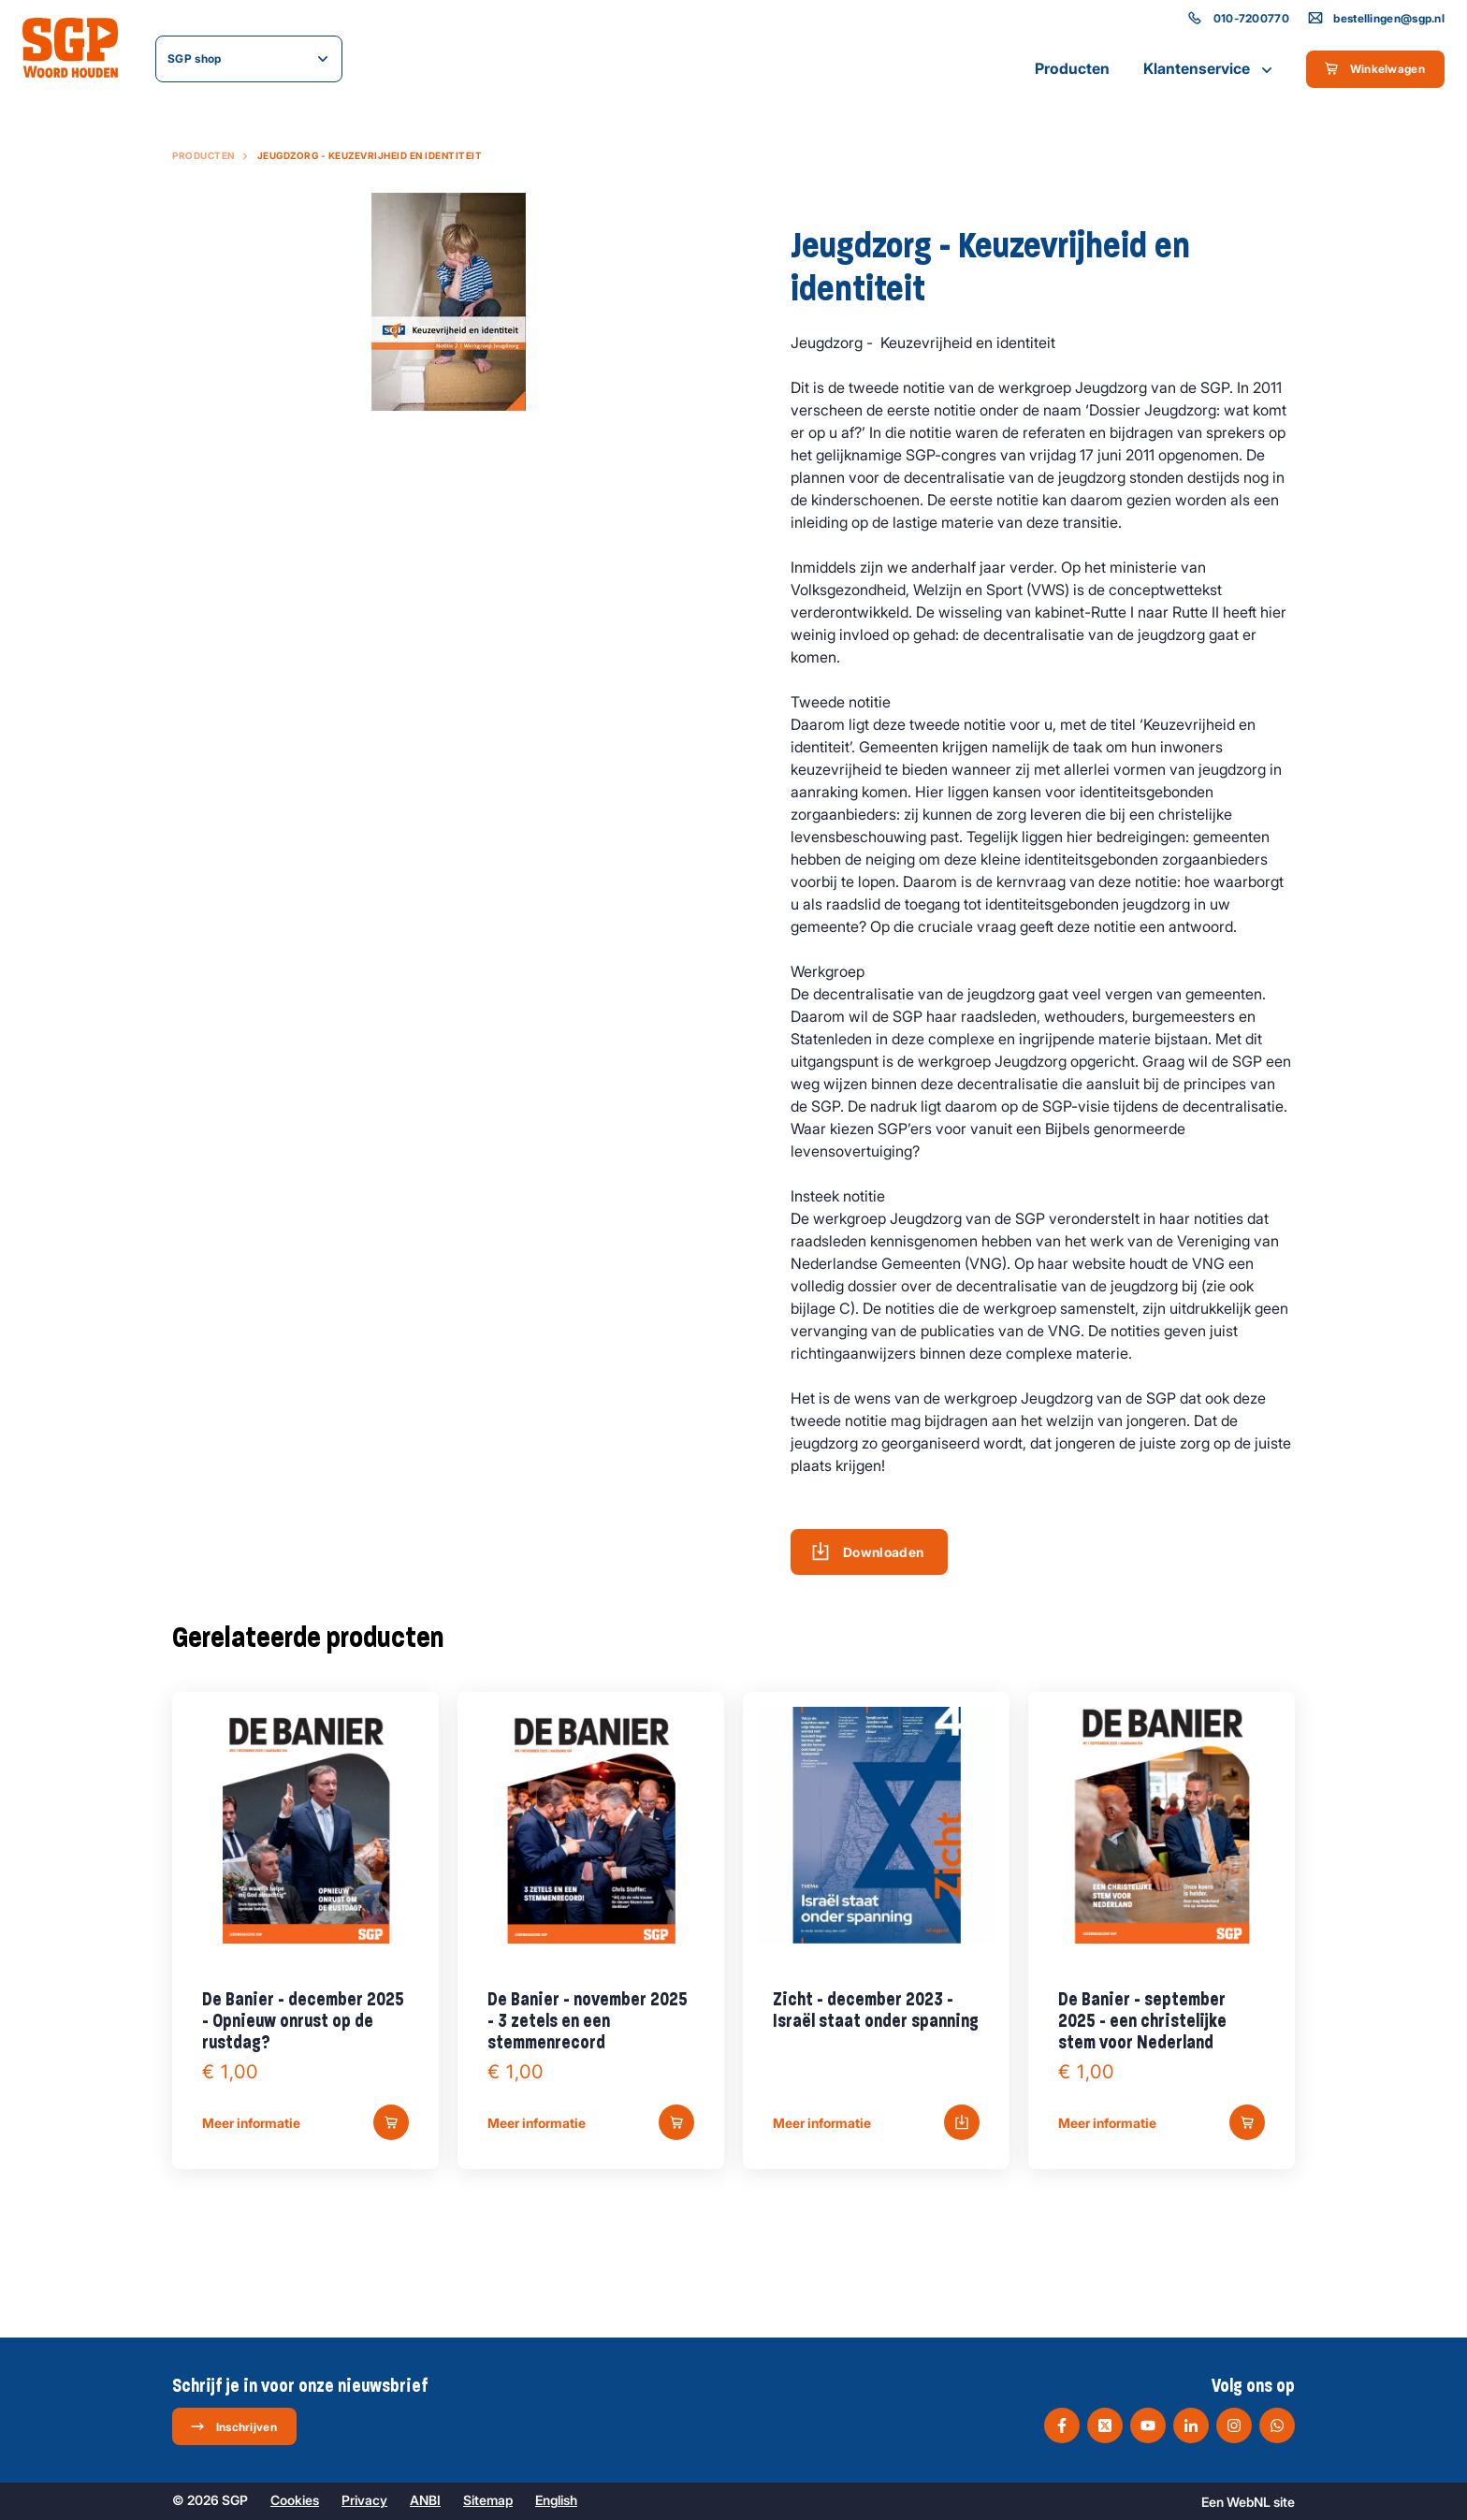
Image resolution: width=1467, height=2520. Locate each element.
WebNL (1249, 2502)
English (556, 2500)
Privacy (364, 2500)
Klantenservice (1209, 69)
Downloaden (867, 1551)
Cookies (294, 2500)
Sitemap (488, 2500)
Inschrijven (233, 2426)
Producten (1072, 68)
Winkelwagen (1374, 68)
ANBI (425, 2500)
